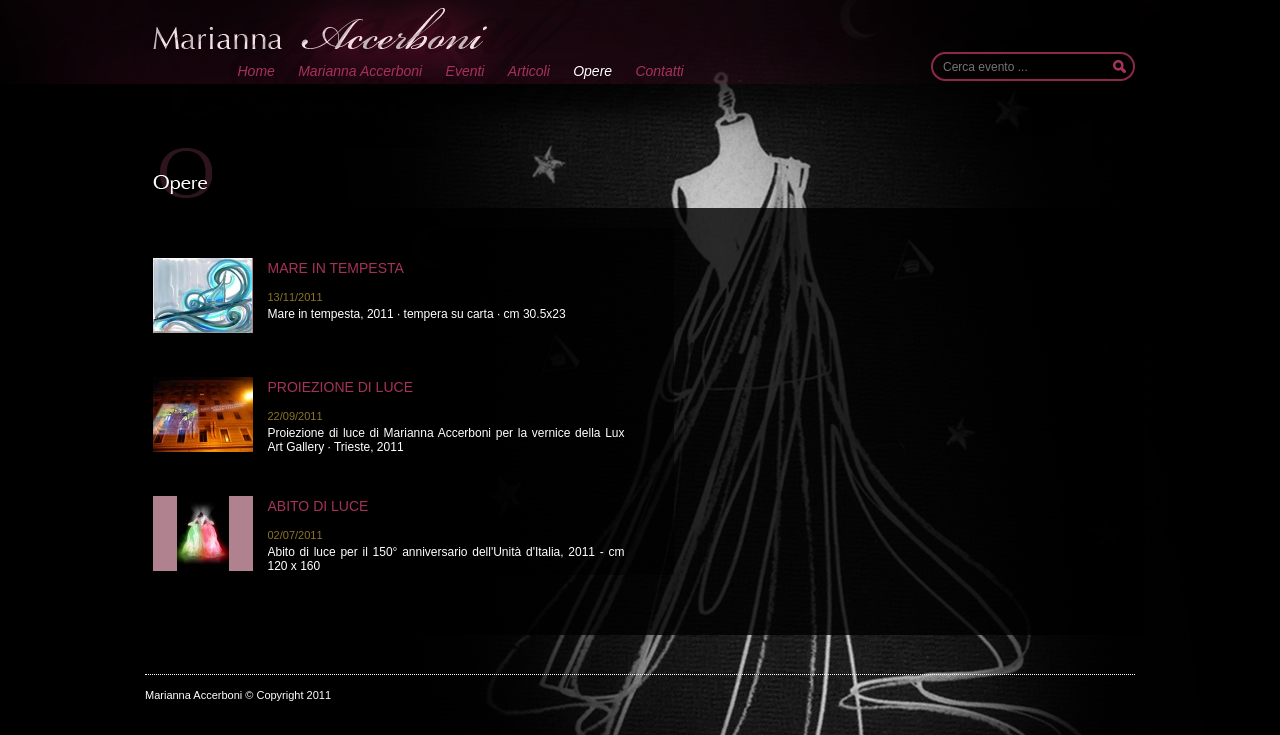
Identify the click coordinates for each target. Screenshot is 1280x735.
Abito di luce (318, 506)
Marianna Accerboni (360, 71)
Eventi (465, 71)
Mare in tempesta (336, 268)
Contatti (659, 71)
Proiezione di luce (340, 387)
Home (256, 71)
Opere (592, 71)
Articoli (529, 71)
